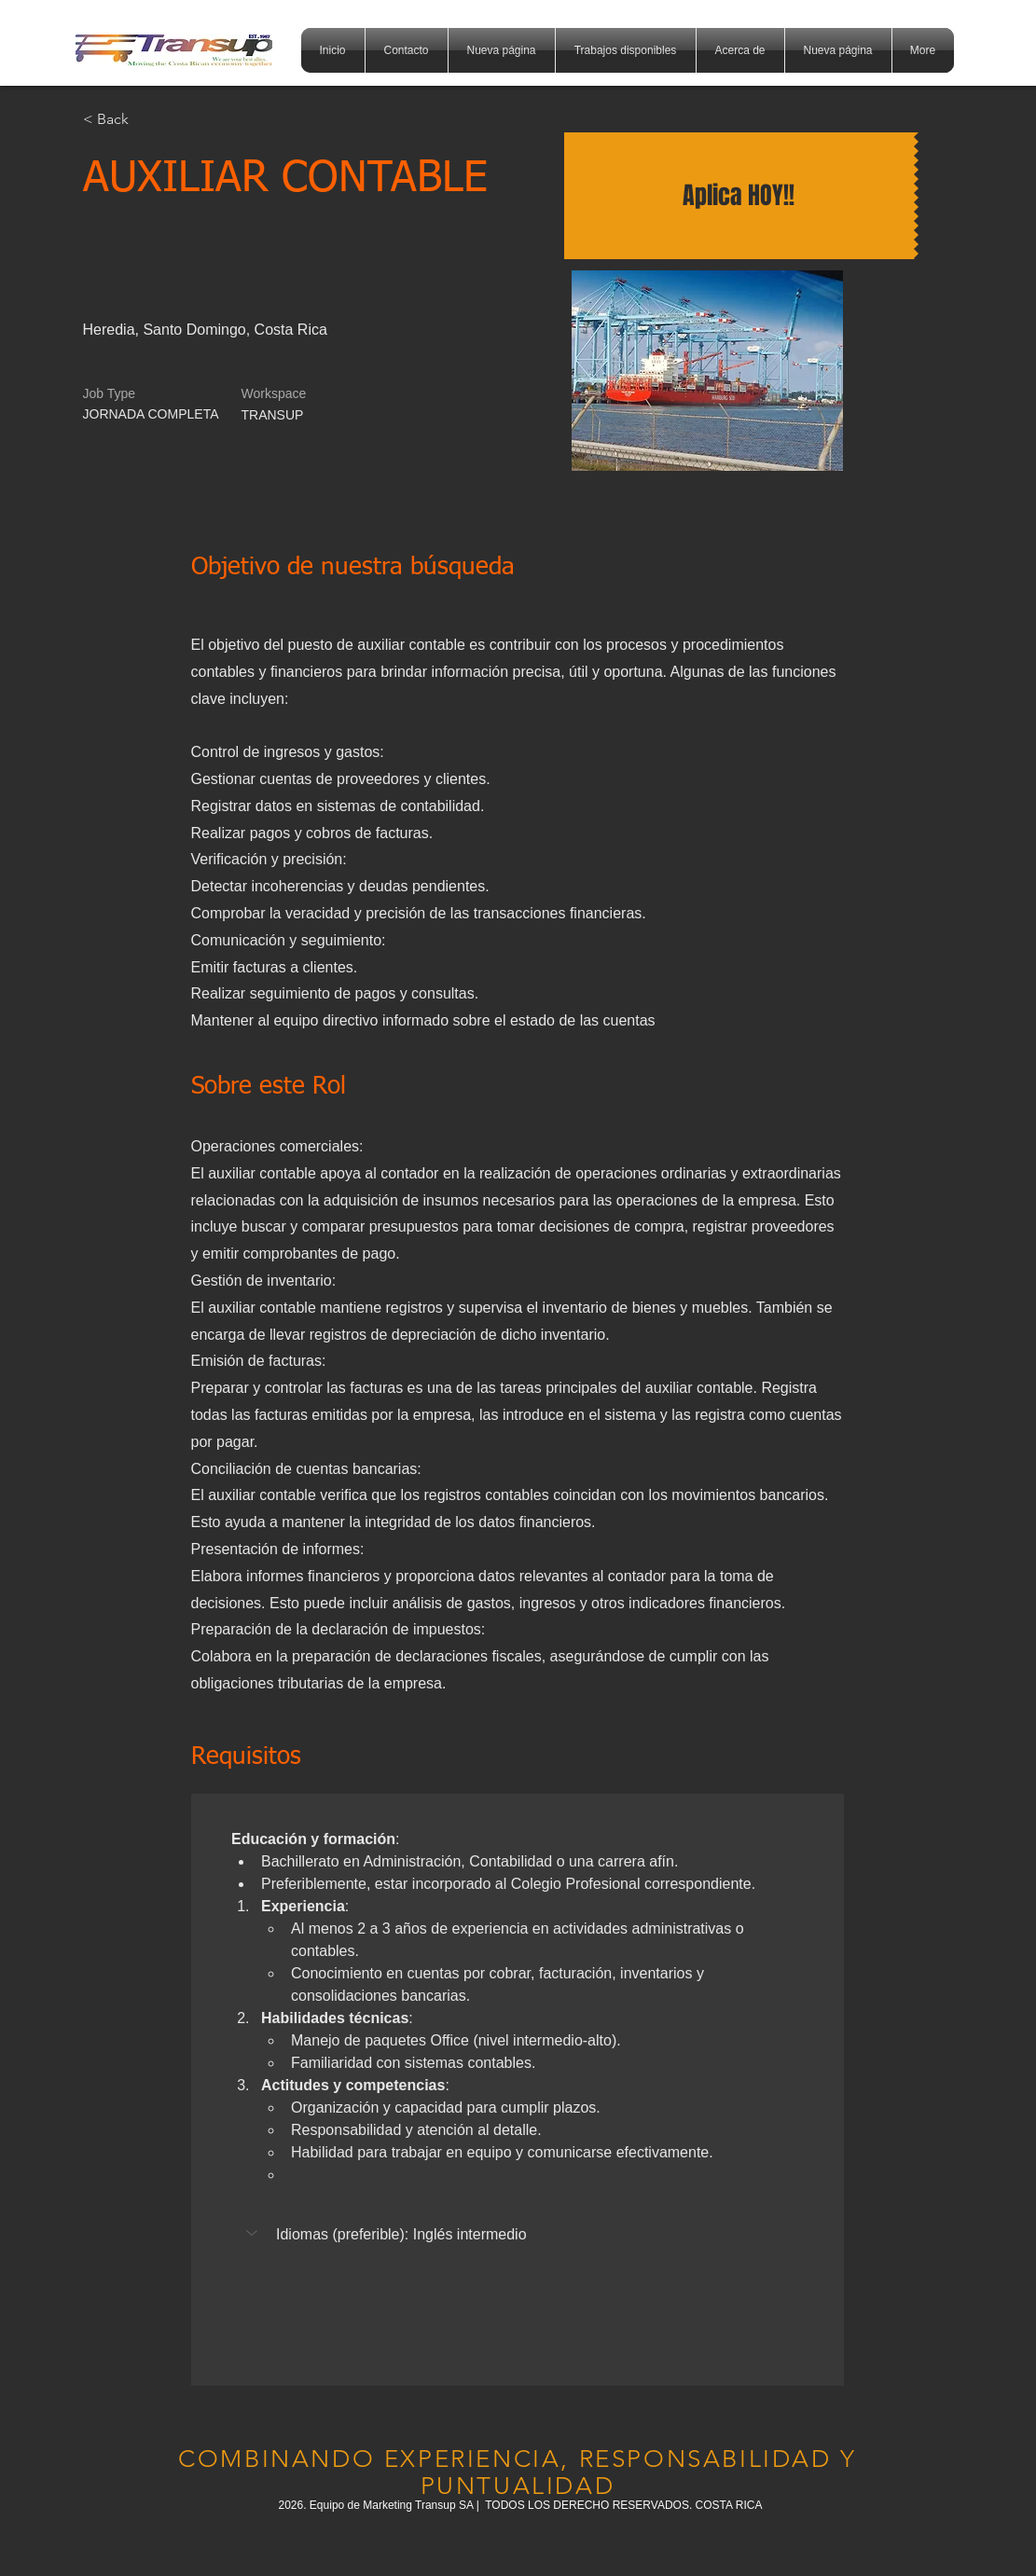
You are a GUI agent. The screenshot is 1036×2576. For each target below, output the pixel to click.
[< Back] (149, 119)
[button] (253, 2233)
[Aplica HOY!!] (739, 195)
